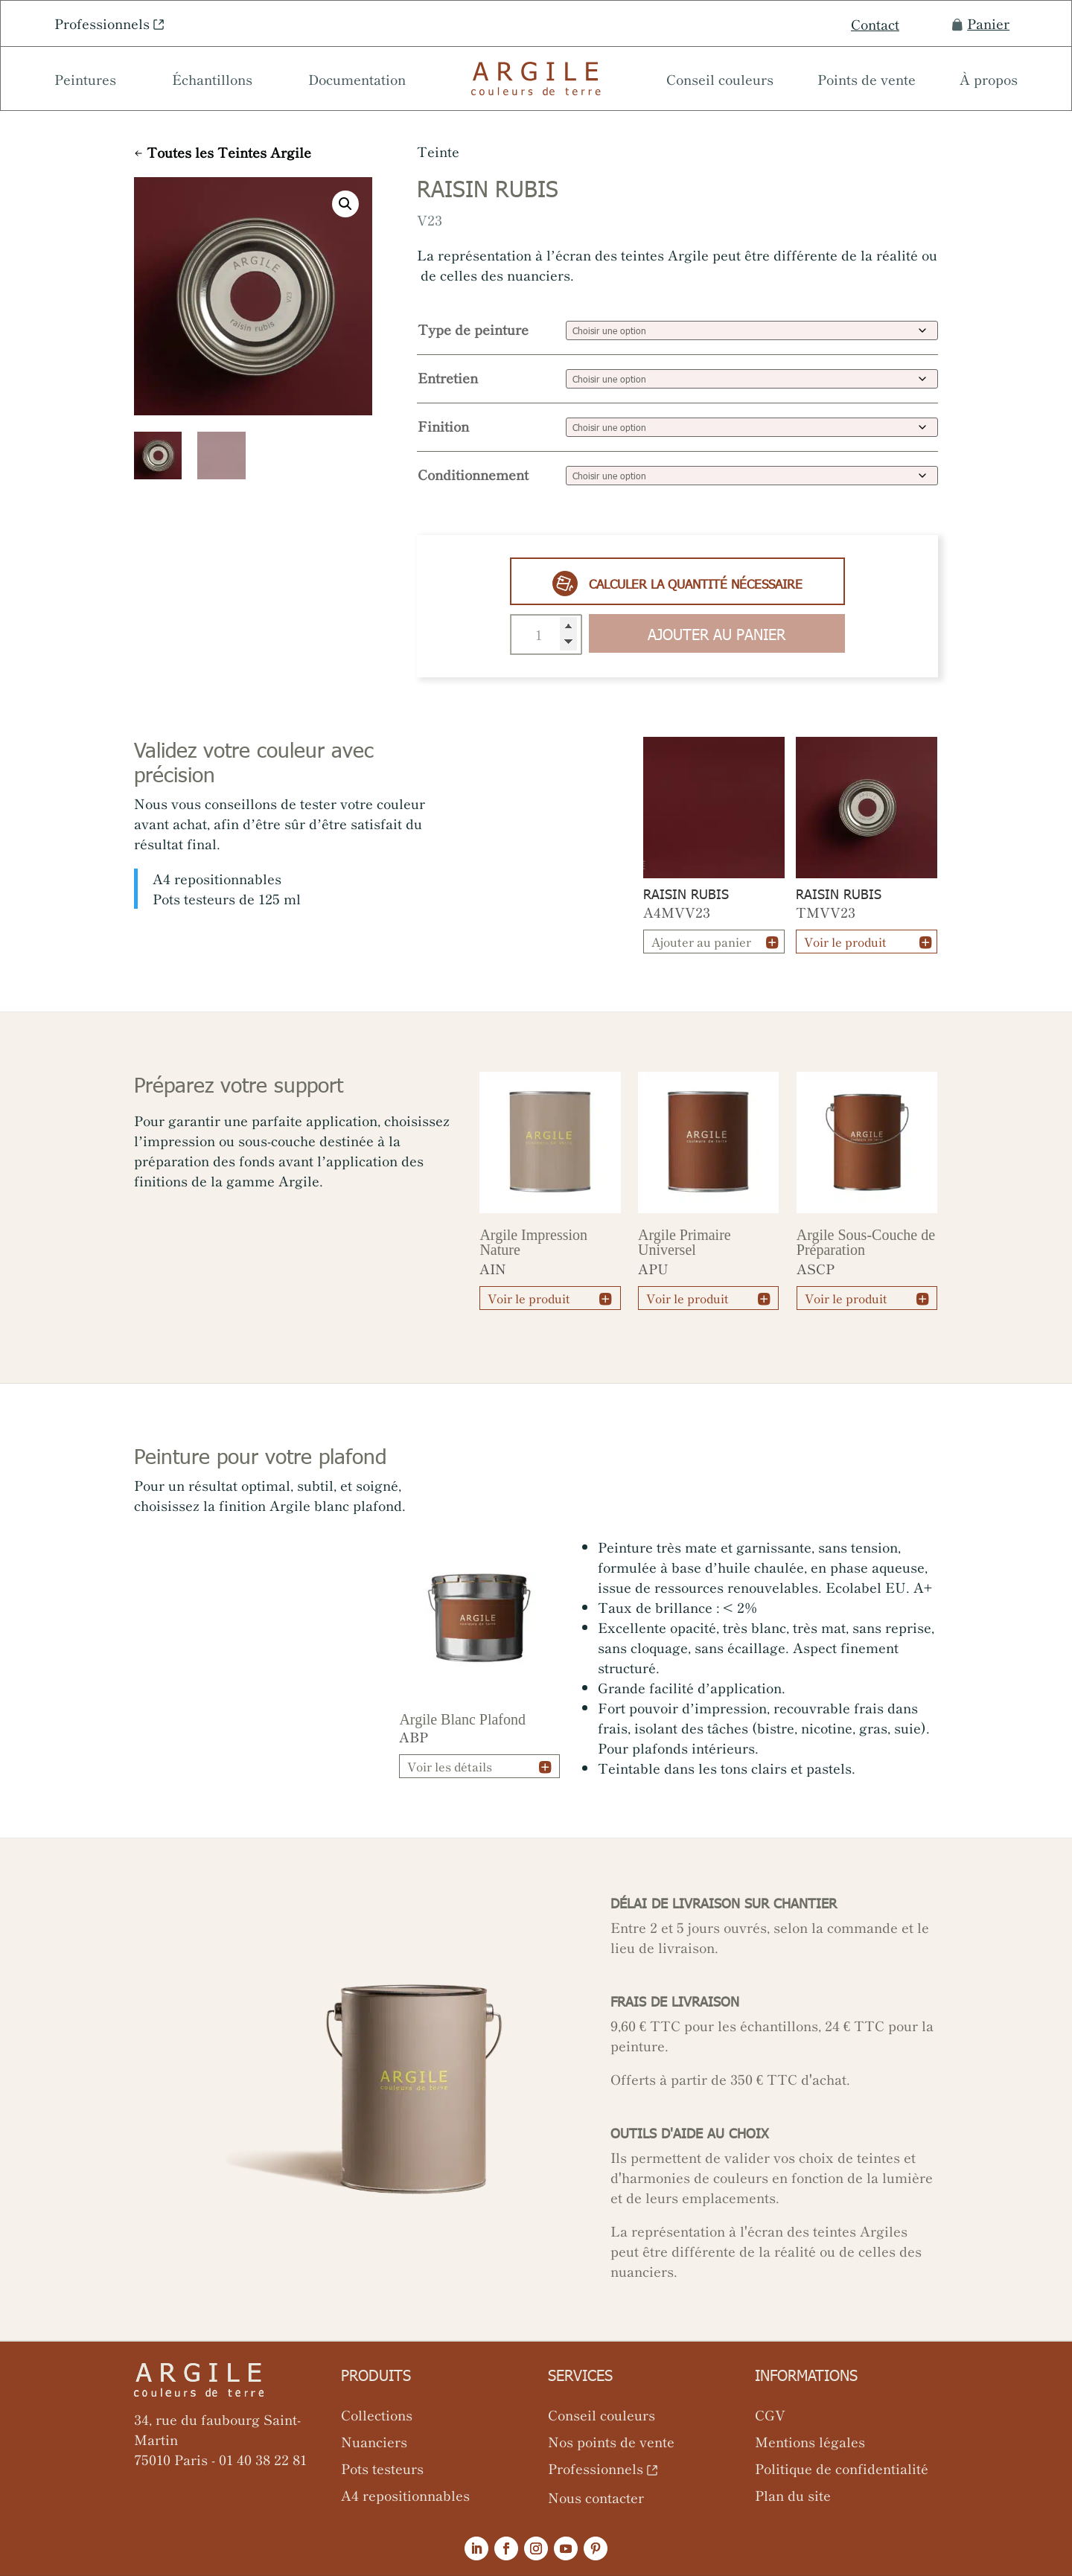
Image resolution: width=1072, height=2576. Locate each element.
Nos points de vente (611, 2441)
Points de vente (866, 81)
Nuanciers (374, 2441)
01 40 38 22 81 (263, 2459)
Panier (980, 23)
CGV (770, 2414)
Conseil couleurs (719, 81)
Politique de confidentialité (841, 2468)
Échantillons (212, 81)
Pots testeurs (382, 2468)
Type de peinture (473, 329)
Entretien (448, 377)
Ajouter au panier (716, 633)
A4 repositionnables (405, 2495)
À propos (989, 81)
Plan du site (793, 2495)
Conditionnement (473, 474)
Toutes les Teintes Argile (229, 152)
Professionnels (102, 23)
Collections (376, 2414)
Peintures (85, 81)
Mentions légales (810, 2441)
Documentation (357, 81)
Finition (443, 425)
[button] (345, 204)
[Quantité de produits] (546, 634)
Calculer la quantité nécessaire (677, 583)
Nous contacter (596, 2497)
